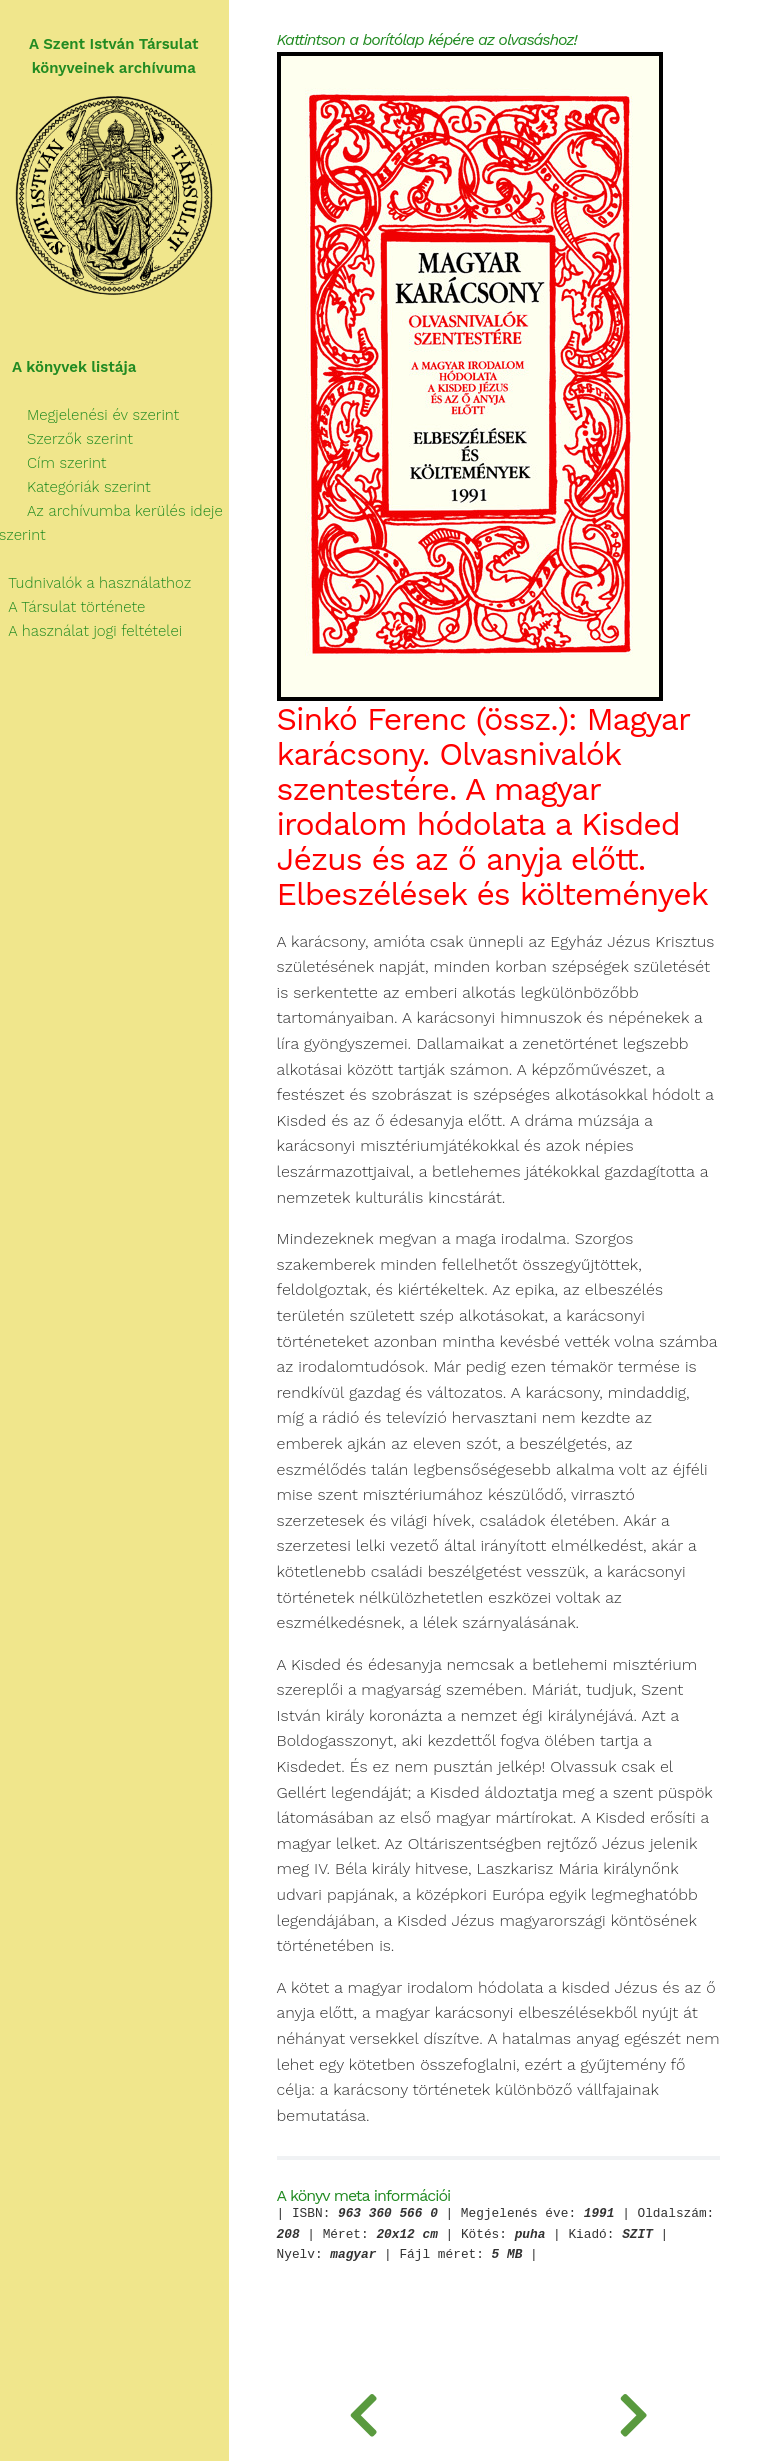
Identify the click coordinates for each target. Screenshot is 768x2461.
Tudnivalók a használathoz (96, 583)
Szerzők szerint (67, 439)
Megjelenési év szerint (90, 415)
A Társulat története (73, 607)
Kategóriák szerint (76, 487)
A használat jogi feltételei (91, 631)
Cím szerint (54, 463)
